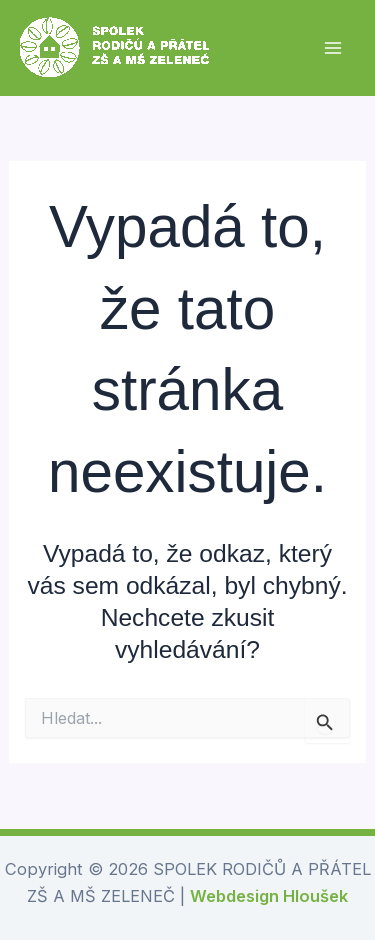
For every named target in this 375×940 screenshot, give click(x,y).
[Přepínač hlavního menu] (332, 48)
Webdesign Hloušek (269, 896)
